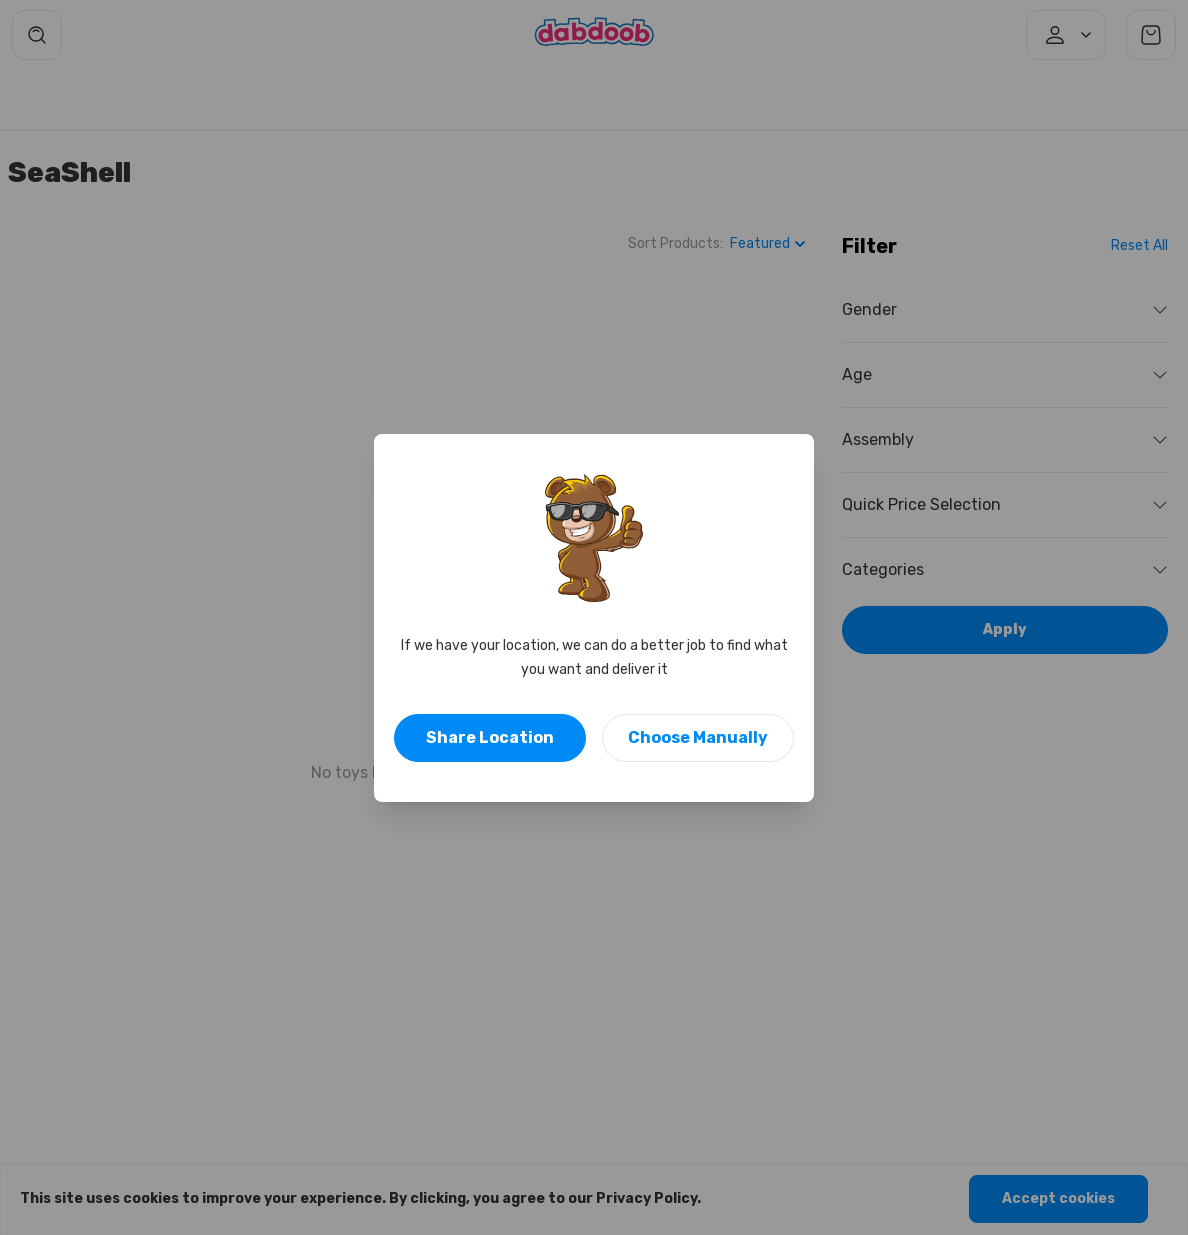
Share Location (490, 737)
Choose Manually (698, 737)
